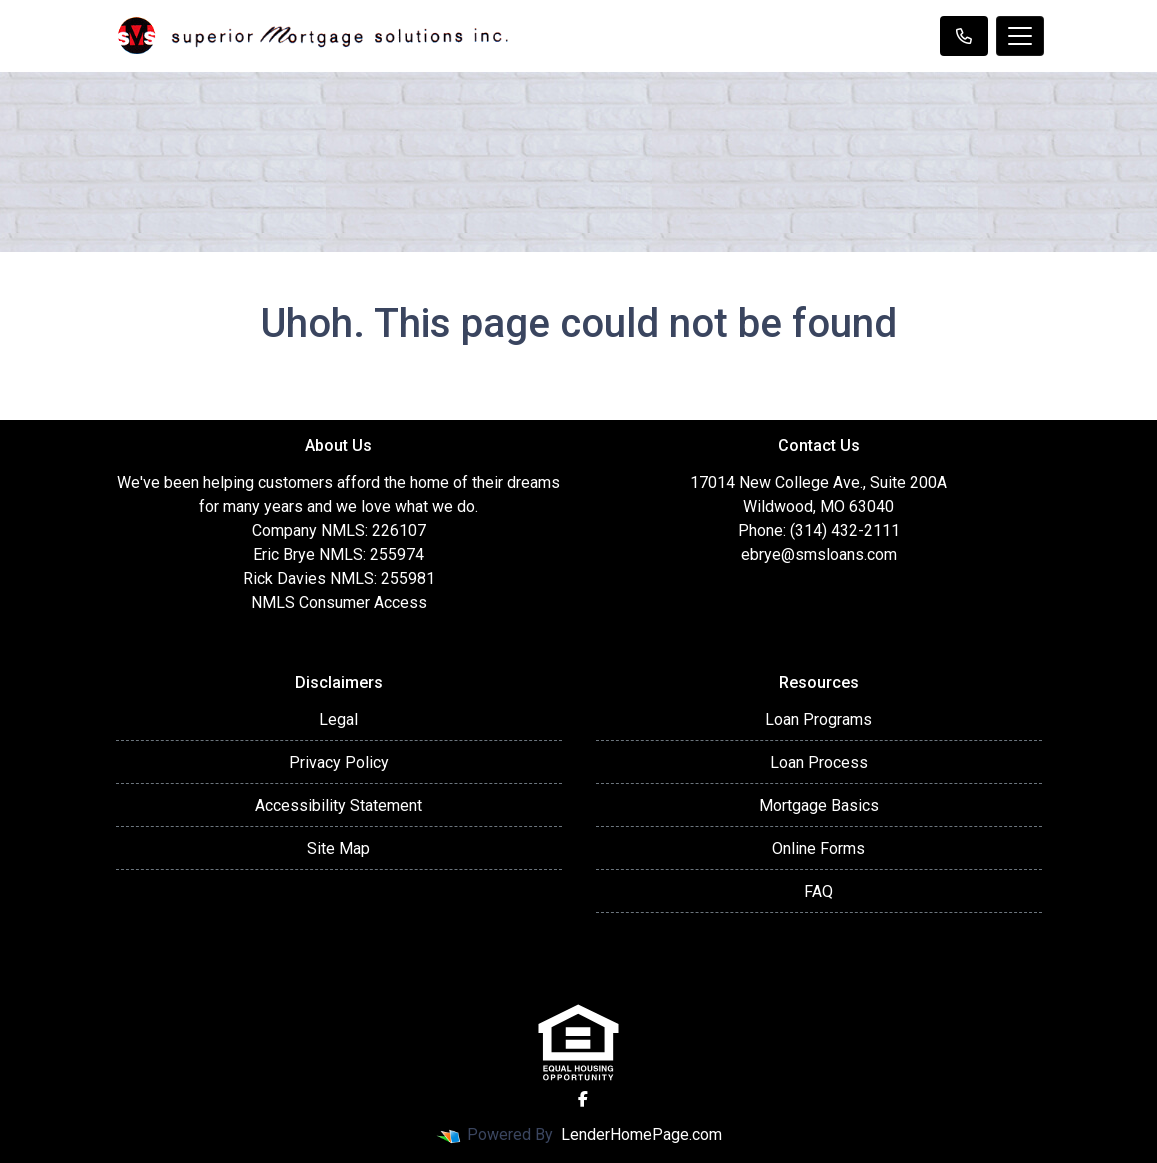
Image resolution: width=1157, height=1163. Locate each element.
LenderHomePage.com (641, 1134)
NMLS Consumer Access (339, 602)
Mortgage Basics (819, 805)
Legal (338, 719)
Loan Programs (818, 719)
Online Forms (818, 848)
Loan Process (819, 762)
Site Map (338, 848)
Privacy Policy (339, 762)
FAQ (818, 891)
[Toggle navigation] (1020, 36)
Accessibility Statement (338, 805)
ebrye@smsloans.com (819, 554)
